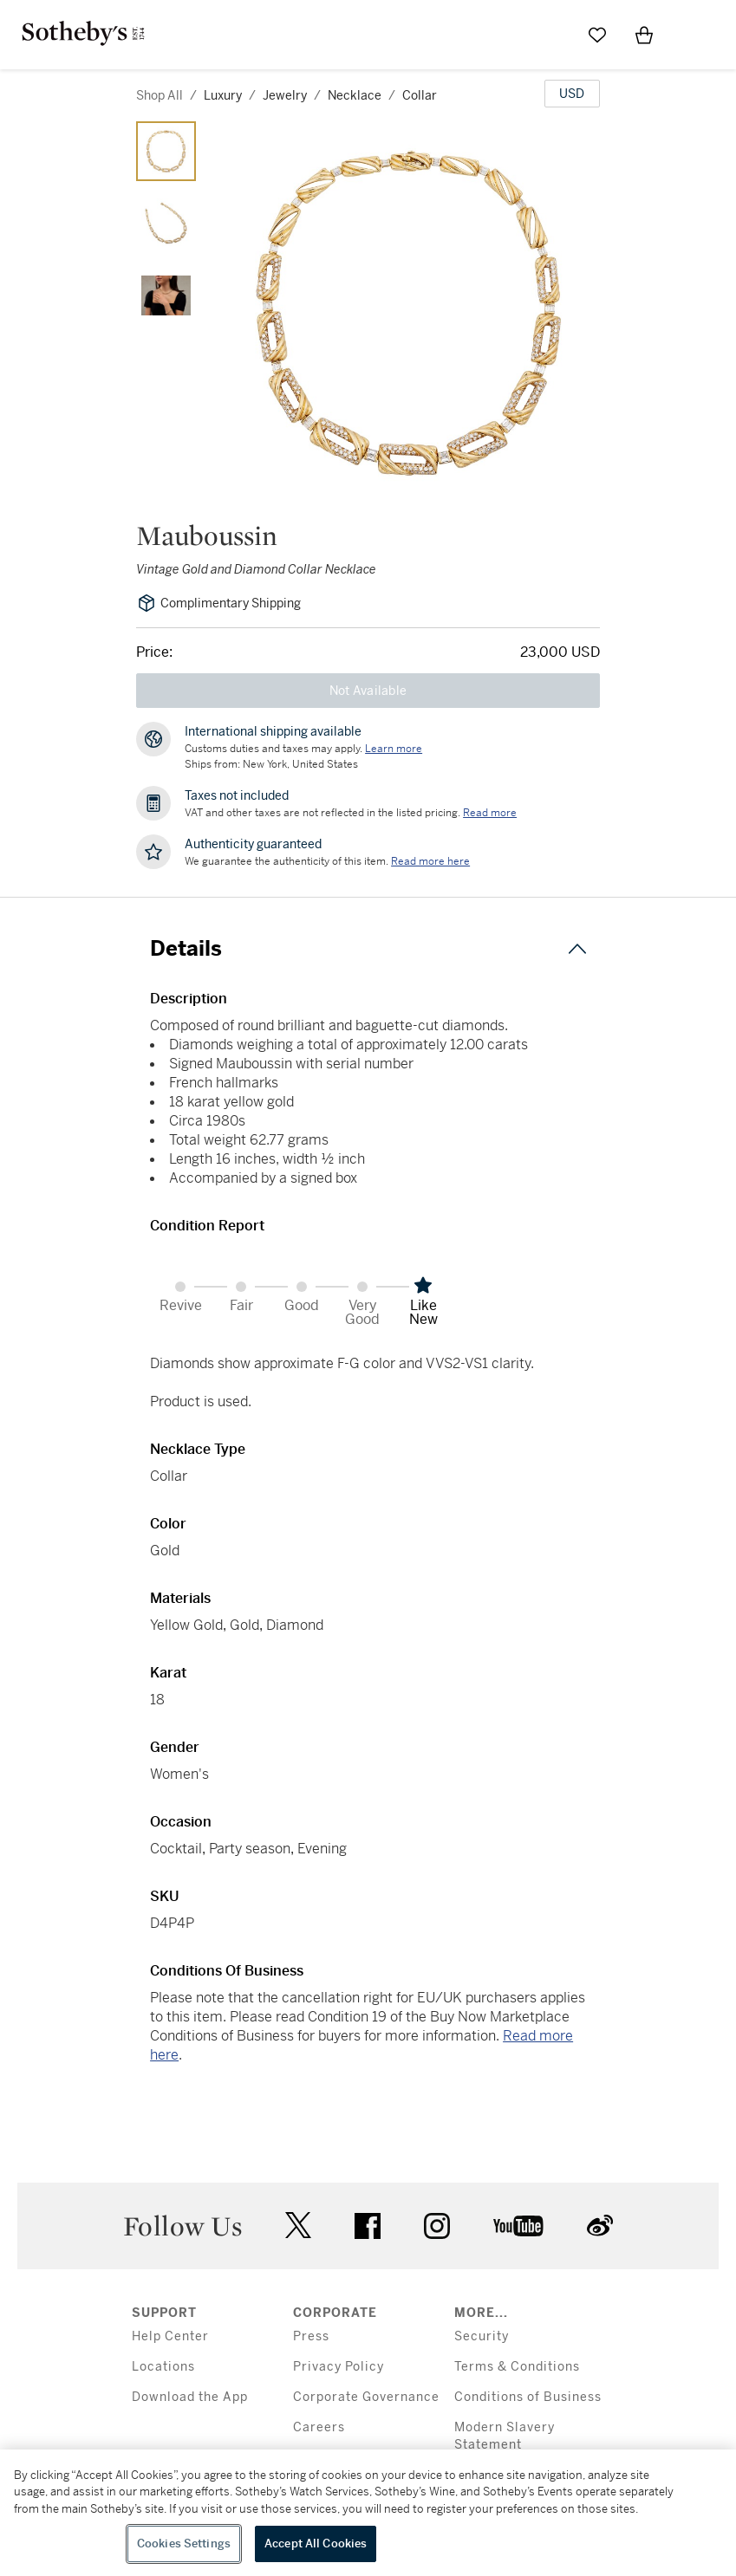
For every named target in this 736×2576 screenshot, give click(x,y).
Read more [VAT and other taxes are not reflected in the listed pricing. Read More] (490, 813)
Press (311, 2336)
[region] (368, 2512)
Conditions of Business (528, 2397)
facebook (368, 2226)
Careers (319, 2427)
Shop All (159, 95)
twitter (298, 2225)
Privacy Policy (338, 2366)
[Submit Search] (550, 34)
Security (481, 2336)
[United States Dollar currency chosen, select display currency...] (572, 93)
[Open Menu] (691, 35)
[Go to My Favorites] (597, 34)
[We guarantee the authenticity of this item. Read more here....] (430, 861)
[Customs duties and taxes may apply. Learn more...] (393, 748)
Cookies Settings (184, 2543)
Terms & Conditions (517, 2366)
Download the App (190, 2397)
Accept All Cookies (315, 2543)
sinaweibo (600, 2225)
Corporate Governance (366, 2397)
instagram (437, 2226)
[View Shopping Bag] (644, 34)
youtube (518, 2226)
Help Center (170, 2336)
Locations (163, 2366)
